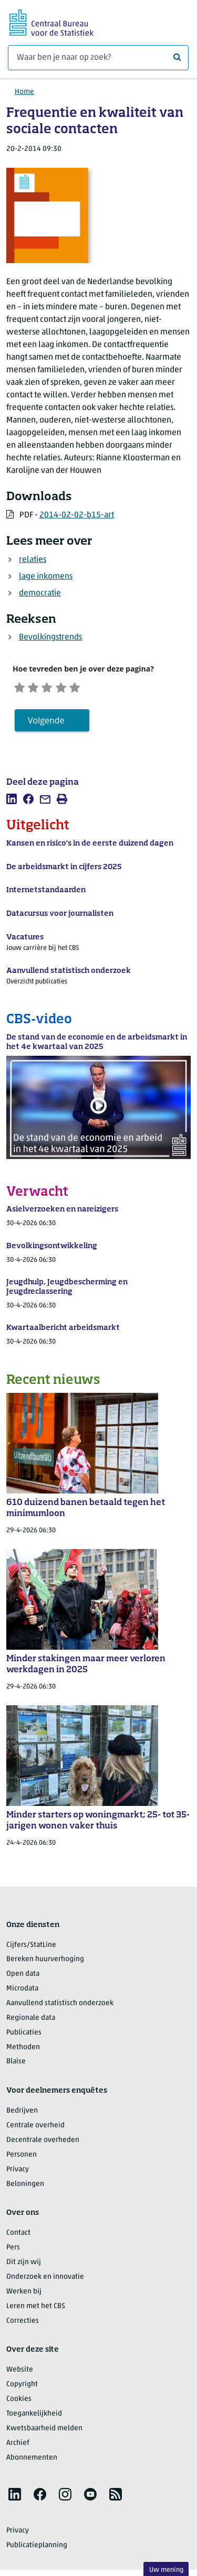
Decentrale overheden (42, 2142)
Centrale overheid (35, 2128)
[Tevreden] (71, 687)
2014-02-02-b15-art (76, 515)
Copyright (22, 2387)
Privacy (17, 2172)
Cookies (19, 2401)
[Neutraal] (54, 687)
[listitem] (11, 801)
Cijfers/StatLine (31, 1947)
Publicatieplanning (36, 2548)
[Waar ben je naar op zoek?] (98, 57)
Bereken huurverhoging (45, 1962)
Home (24, 92)
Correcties (22, 2323)
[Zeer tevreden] (88, 687)
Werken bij (24, 2294)
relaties (32, 560)
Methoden (23, 2050)
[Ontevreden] (37, 687)
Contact (18, 2236)
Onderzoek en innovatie (45, 2279)
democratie (40, 593)
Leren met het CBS (35, 2309)
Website (19, 2372)
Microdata (22, 1991)
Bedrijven (22, 2113)
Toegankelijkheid (34, 2416)
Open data (22, 1977)
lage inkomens (45, 576)
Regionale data (30, 2020)
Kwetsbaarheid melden (44, 2431)
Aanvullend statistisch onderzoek (59, 2006)
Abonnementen (31, 2460)
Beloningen (25, 2186)
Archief (17, 2445)
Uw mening (166, 2570)
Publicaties (24, 2035)
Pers (13, 2250)
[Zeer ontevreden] (21, 687)
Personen (21, 2157)
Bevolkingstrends (50, 637)
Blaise (16, 2064)
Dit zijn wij (23, 2264)
